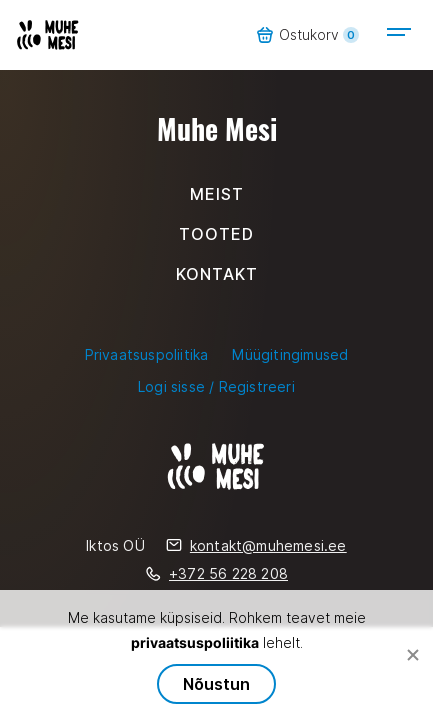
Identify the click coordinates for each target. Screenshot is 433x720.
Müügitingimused (290, 354)
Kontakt (217, 274)
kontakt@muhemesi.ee (256, 545)
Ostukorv (307, 35)
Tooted (216, 234)
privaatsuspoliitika (195, 642)
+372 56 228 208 (216, 573)
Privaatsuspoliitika (147, 354)
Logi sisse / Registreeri (216, 386)
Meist (217, 194)
